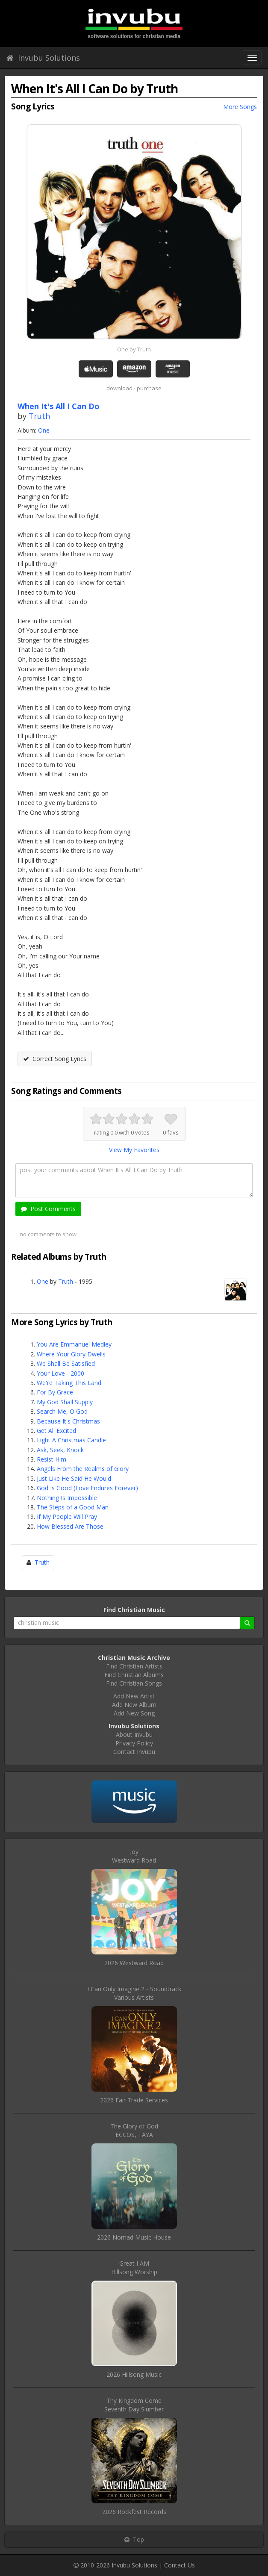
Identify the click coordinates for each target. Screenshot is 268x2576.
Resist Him (51, 1459)
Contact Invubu (134, 1752)
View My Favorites (134, 1150)
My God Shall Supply (65, 1402)
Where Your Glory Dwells (71, 1354)
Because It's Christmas (68, 1421)
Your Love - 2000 (60, 1373)
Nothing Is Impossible (67, 1498)
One (44, 430)
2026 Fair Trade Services (134, 2100)
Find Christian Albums (134, 1675)
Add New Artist (134, 1696)
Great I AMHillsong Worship (134, 2267)
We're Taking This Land (69, 1383)
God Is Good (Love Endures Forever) (87, 1488)
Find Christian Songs (134, 1683)
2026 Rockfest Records (134, 2512)
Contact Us (179, 2565)
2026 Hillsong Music (134, 2374)
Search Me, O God (62, 1411)
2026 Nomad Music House (134, 2237)
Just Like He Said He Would (74, 1478)
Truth (39, 416)
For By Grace (55, 1392)
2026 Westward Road (134, 1963)
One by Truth (134, 349)
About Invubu (134, 1734)
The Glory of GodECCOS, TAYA (134, 2130)
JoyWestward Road (134, 1856)
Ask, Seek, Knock (60, 1450)
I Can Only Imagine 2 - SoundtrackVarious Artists (134, 1993)
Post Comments (48, 1209)
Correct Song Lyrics (54, 1059)
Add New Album (134, 1705)
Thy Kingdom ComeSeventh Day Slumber (134, 2404)
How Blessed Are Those (70, 1526)
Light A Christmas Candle (71, 1440)
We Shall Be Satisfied (66, 1363)
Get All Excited (56, 1431)
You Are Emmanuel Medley (74, 1344)
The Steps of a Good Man (73, 1507)
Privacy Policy (134, 1743)
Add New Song (134, 1713)
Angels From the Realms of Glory (83, 1469)
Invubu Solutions (43, 58)
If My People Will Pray (67, 1516)
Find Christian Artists (134, 1666)
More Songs (240, 107)
